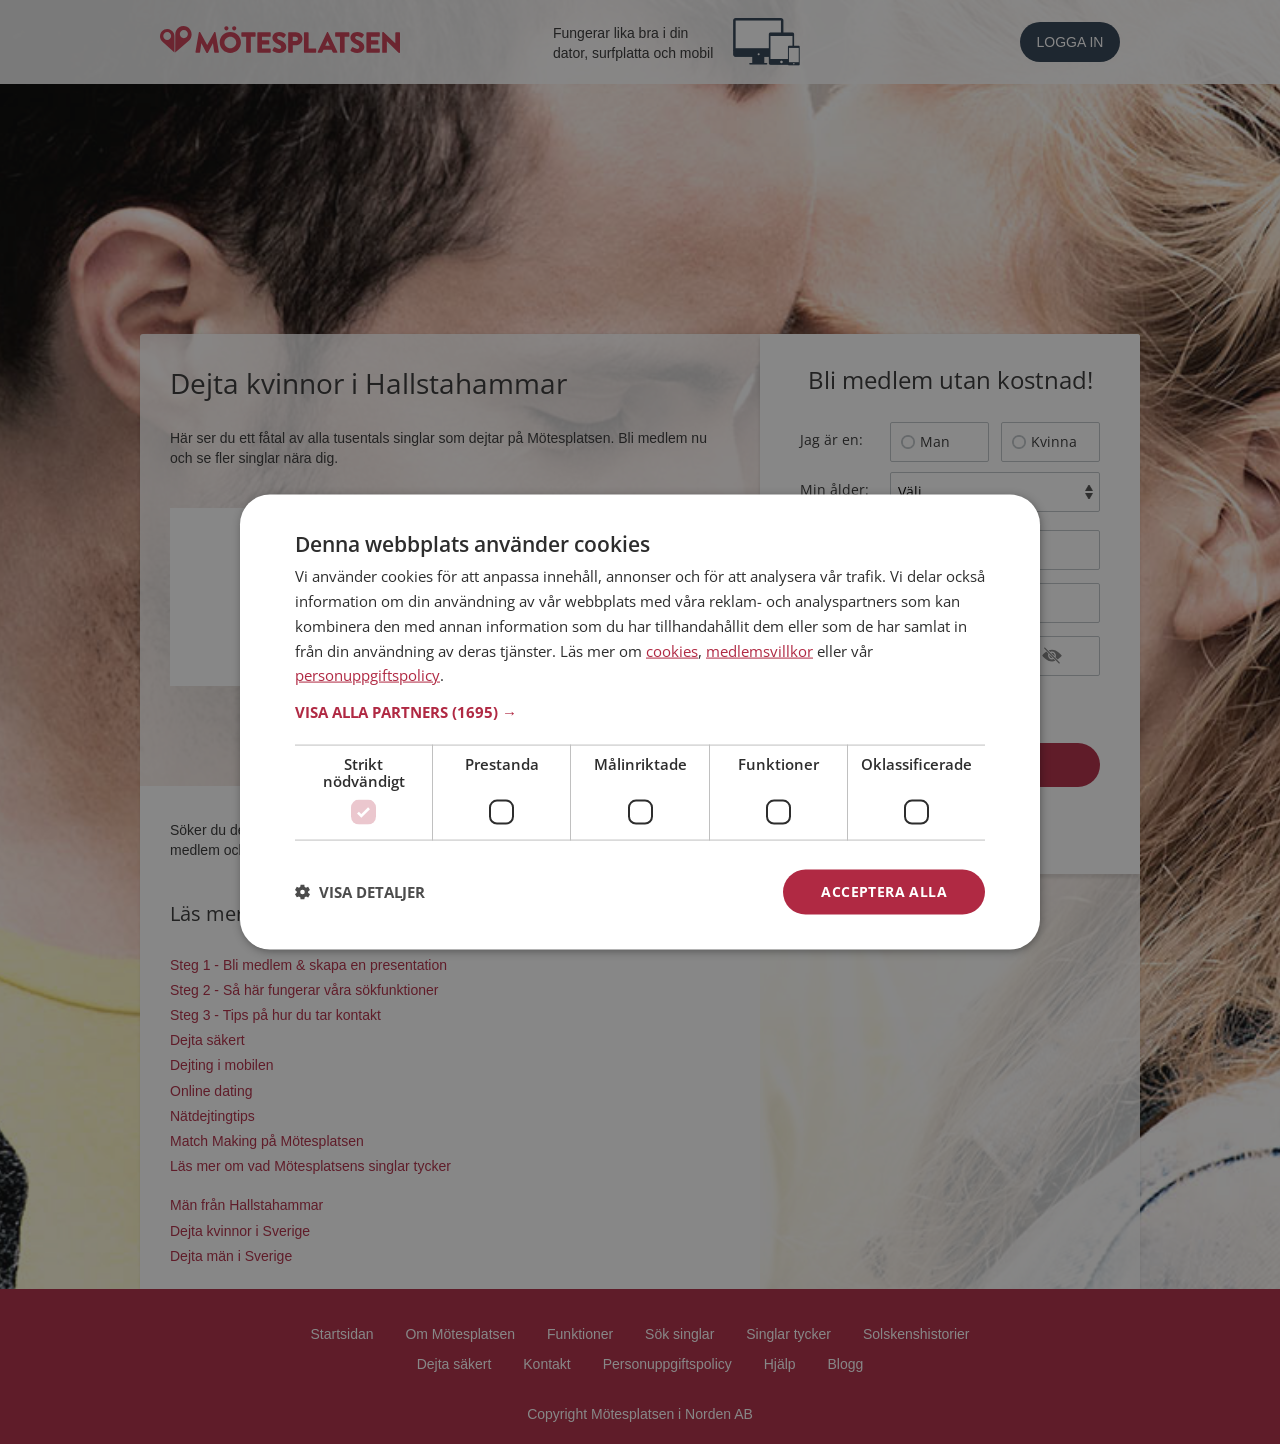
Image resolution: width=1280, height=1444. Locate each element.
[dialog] (640, 722)
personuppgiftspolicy (367, 675)
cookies (672, 650)
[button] (640, 712)
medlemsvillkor (759, 650)
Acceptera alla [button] (884, 891)
